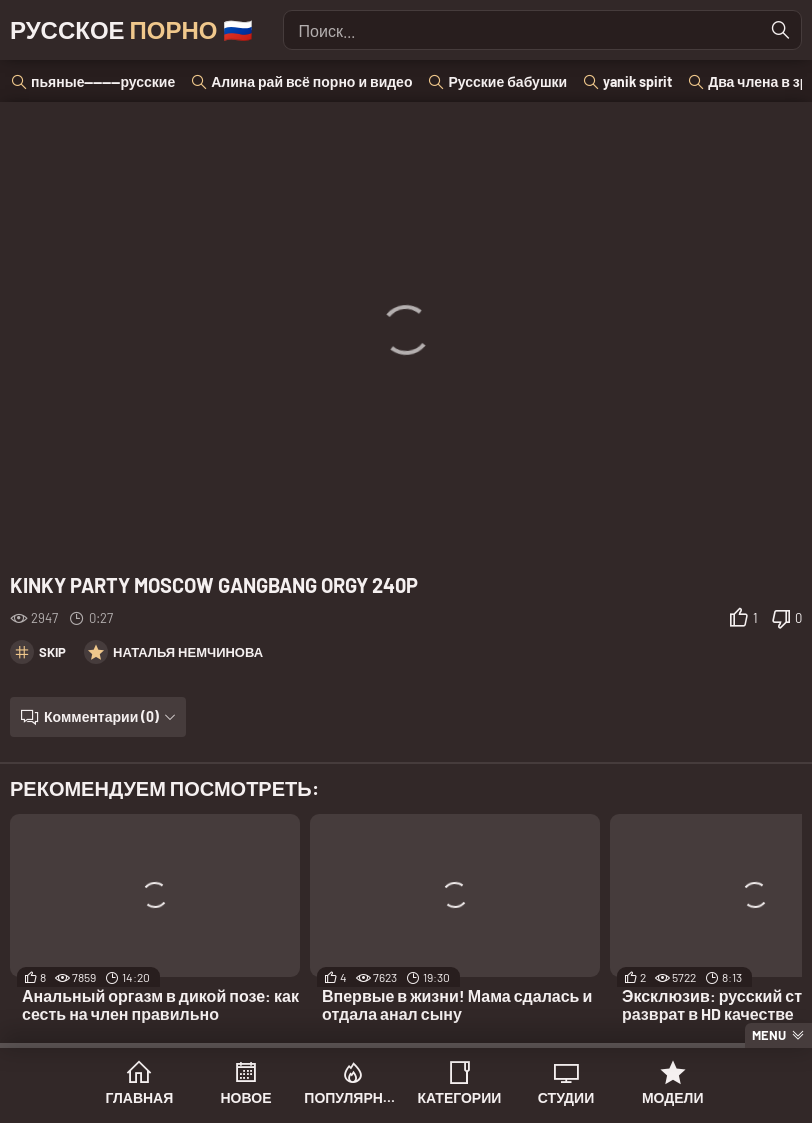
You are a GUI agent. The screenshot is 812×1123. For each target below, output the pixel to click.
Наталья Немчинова (188, 652)
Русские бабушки (507, 81)
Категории (459, 1097)
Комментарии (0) (101, 716)
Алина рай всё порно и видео (311, 81)
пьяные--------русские (103, 81)
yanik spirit (637, 81)
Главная (139, 1097)
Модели (673, 1097)
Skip (52, 652)
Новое (246, 1097)
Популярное (352, 1097)
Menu (769, 1035)
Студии (566, 1097)
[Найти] (781, 30)
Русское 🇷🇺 (131, 29)
